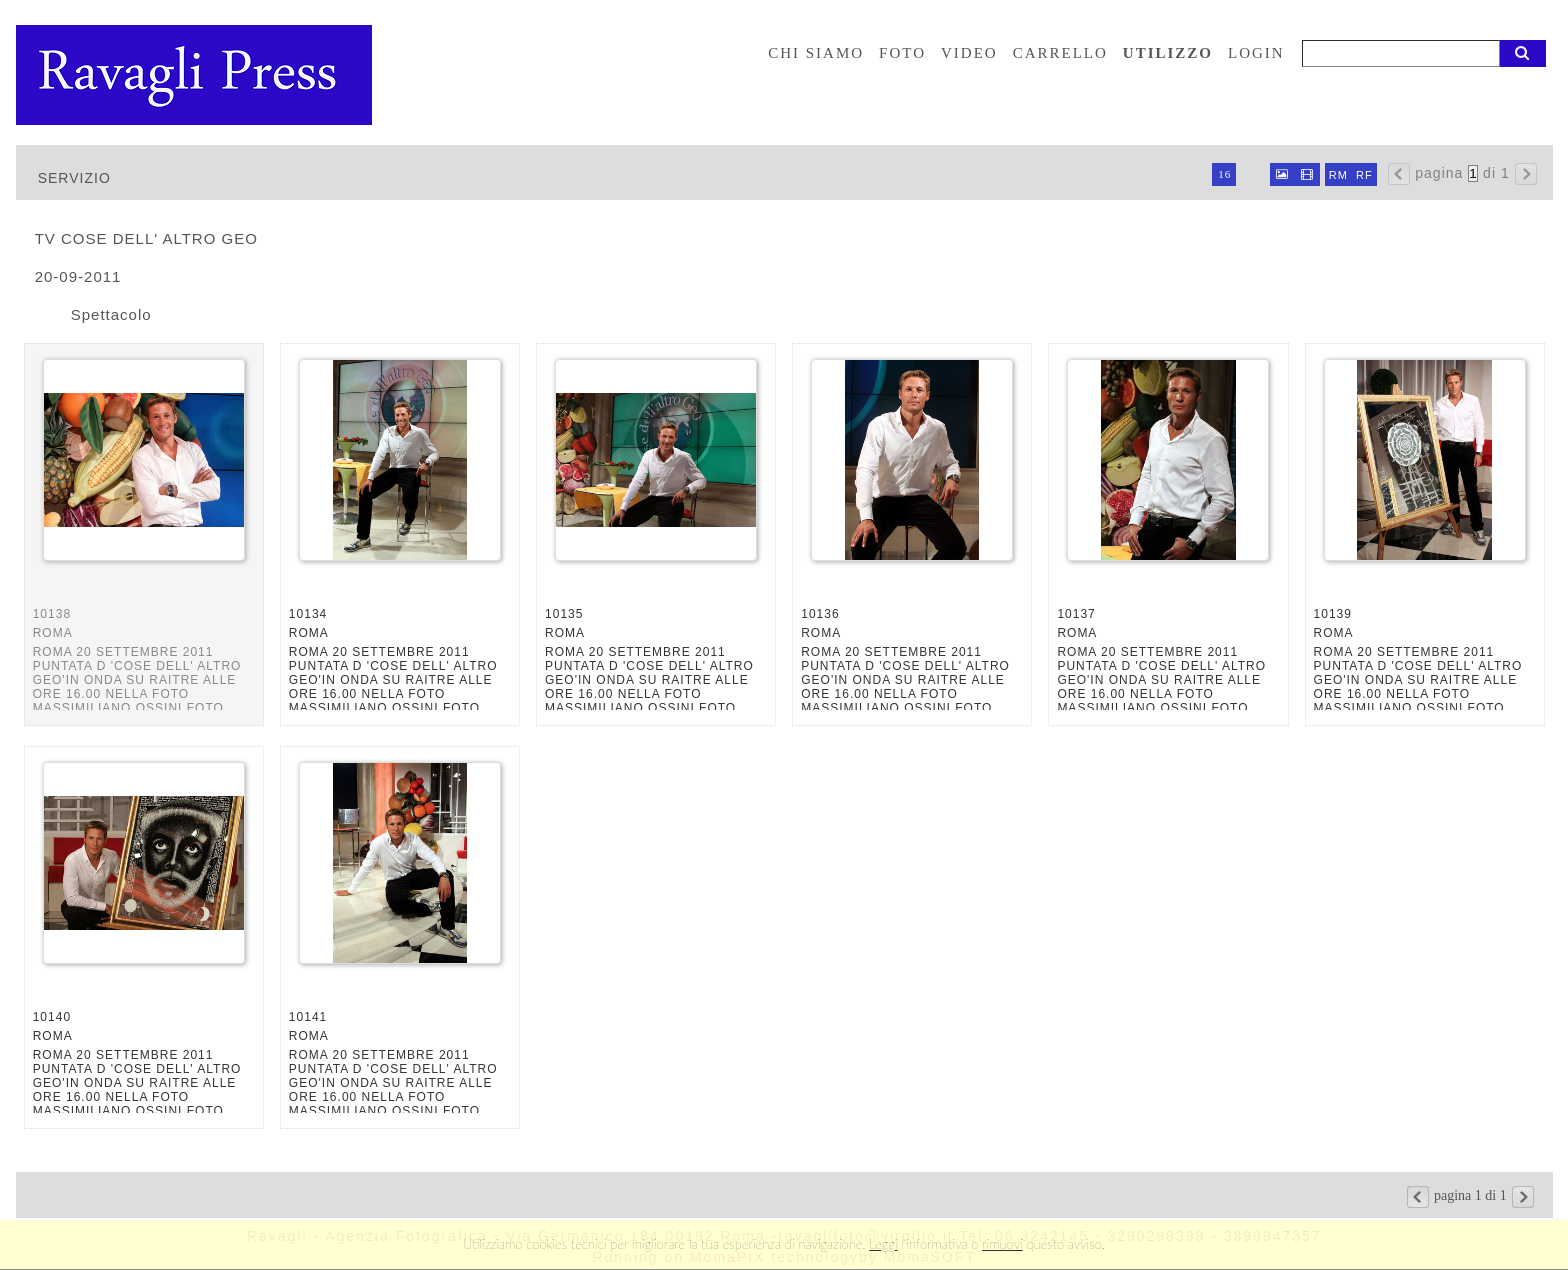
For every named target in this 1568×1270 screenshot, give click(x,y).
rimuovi (1002, 1244)
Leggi (883, 1244)
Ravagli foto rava (196, 75)
